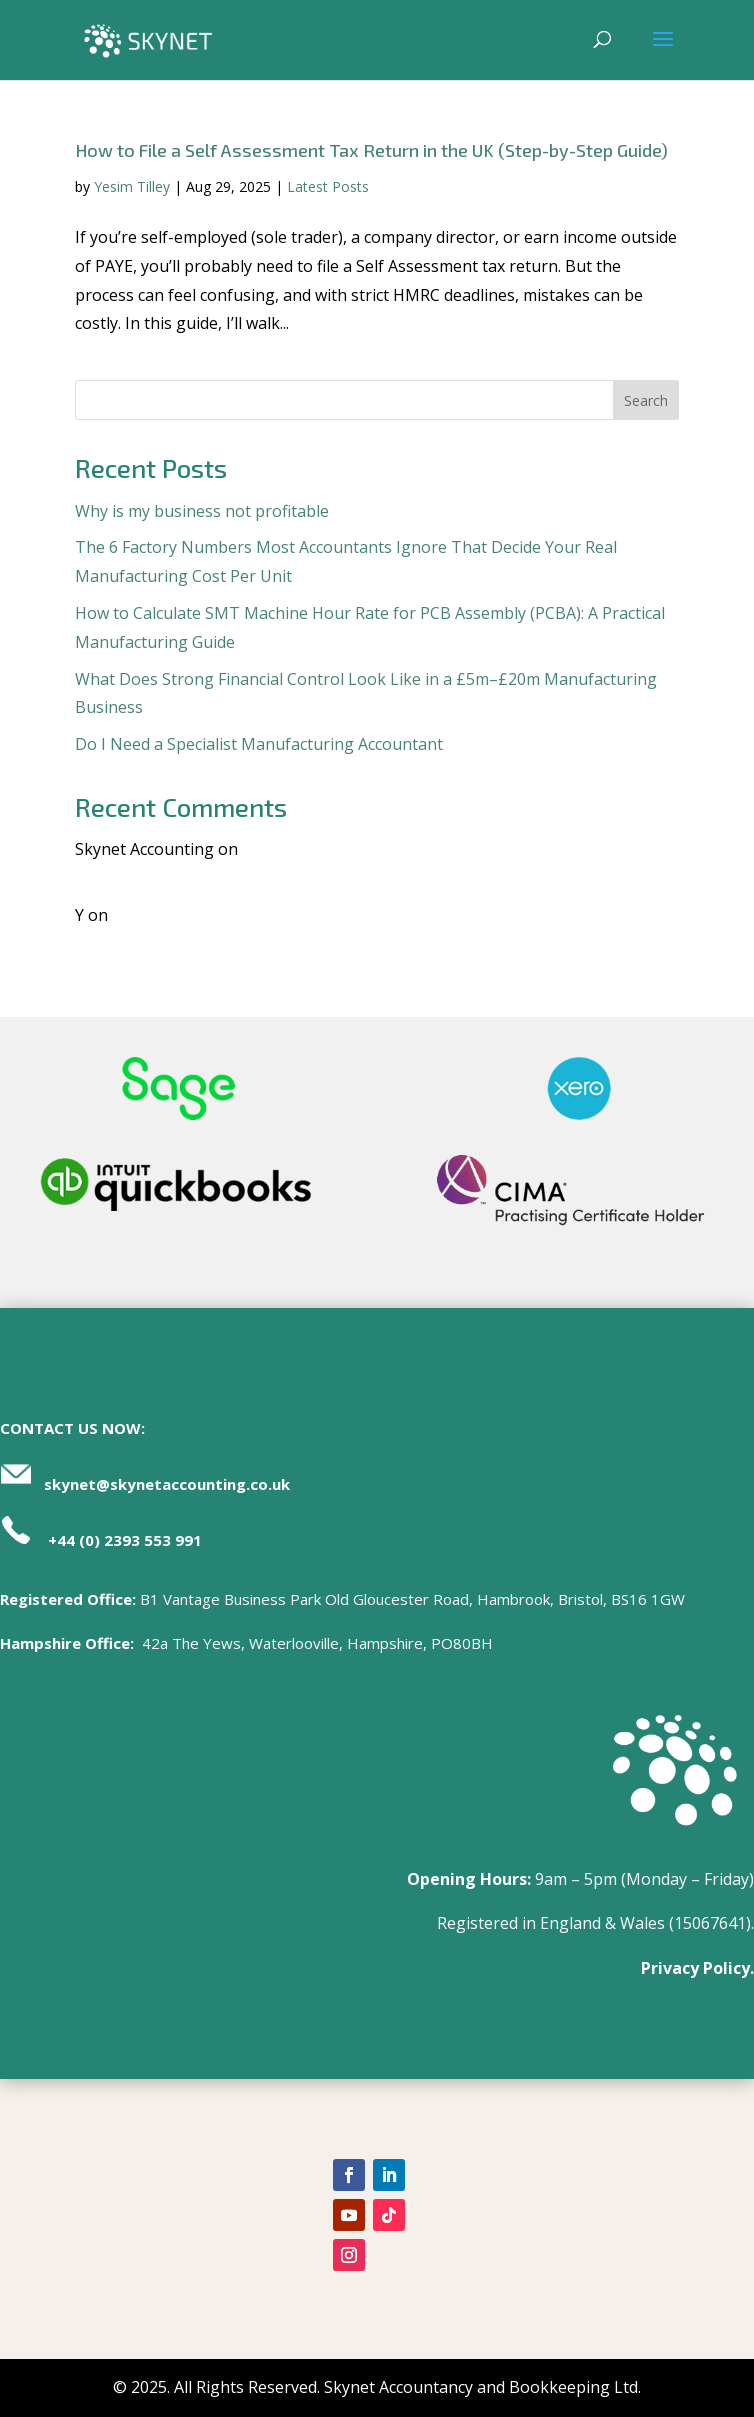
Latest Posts (328, 186)
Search (646, 400)
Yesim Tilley (132, 186)
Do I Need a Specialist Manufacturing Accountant (259, 744)
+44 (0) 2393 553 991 (125, 1540)
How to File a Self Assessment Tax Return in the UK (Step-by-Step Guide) (371, 150)
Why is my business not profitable (202, 511)
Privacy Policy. (697, 1968)
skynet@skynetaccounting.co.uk (167, 1484)
